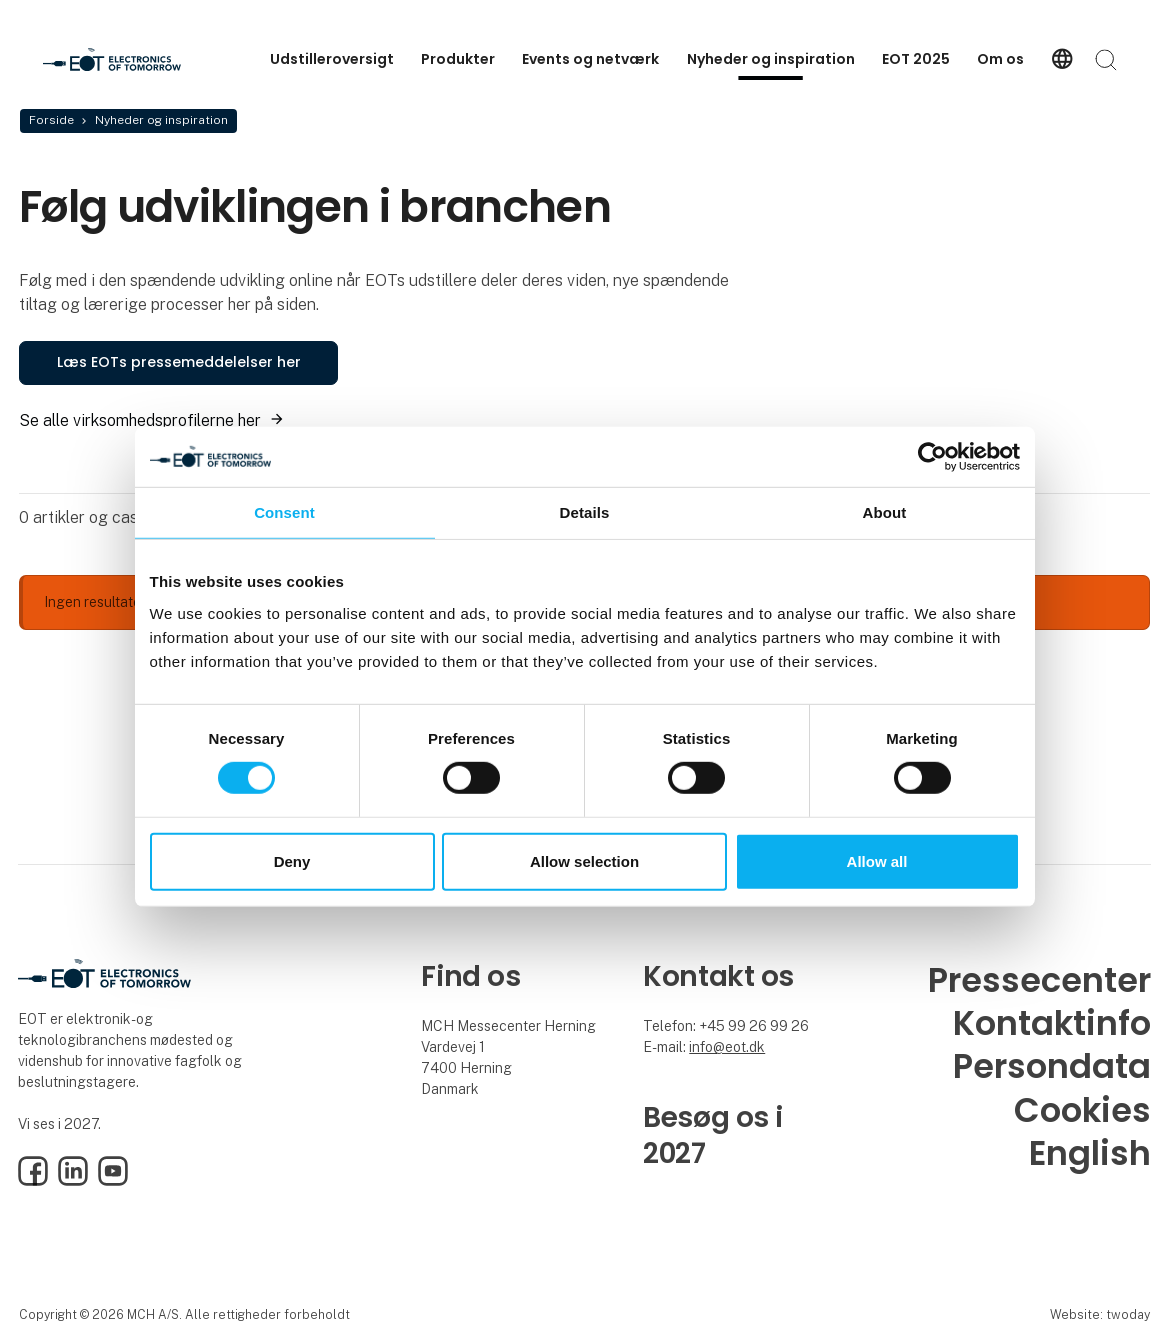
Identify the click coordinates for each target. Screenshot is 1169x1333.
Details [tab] (585, 511)
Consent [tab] (284, 511)
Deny (292, 861)
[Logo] (123, 59)
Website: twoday (1100, 1314)
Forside (51, 120)
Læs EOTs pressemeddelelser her (179, 362)
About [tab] (885, 511)
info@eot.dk (727, 1047)
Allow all (877, 861)
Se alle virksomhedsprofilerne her (140, 420)
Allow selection (584, 861)
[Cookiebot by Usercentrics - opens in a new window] (932, 456)
